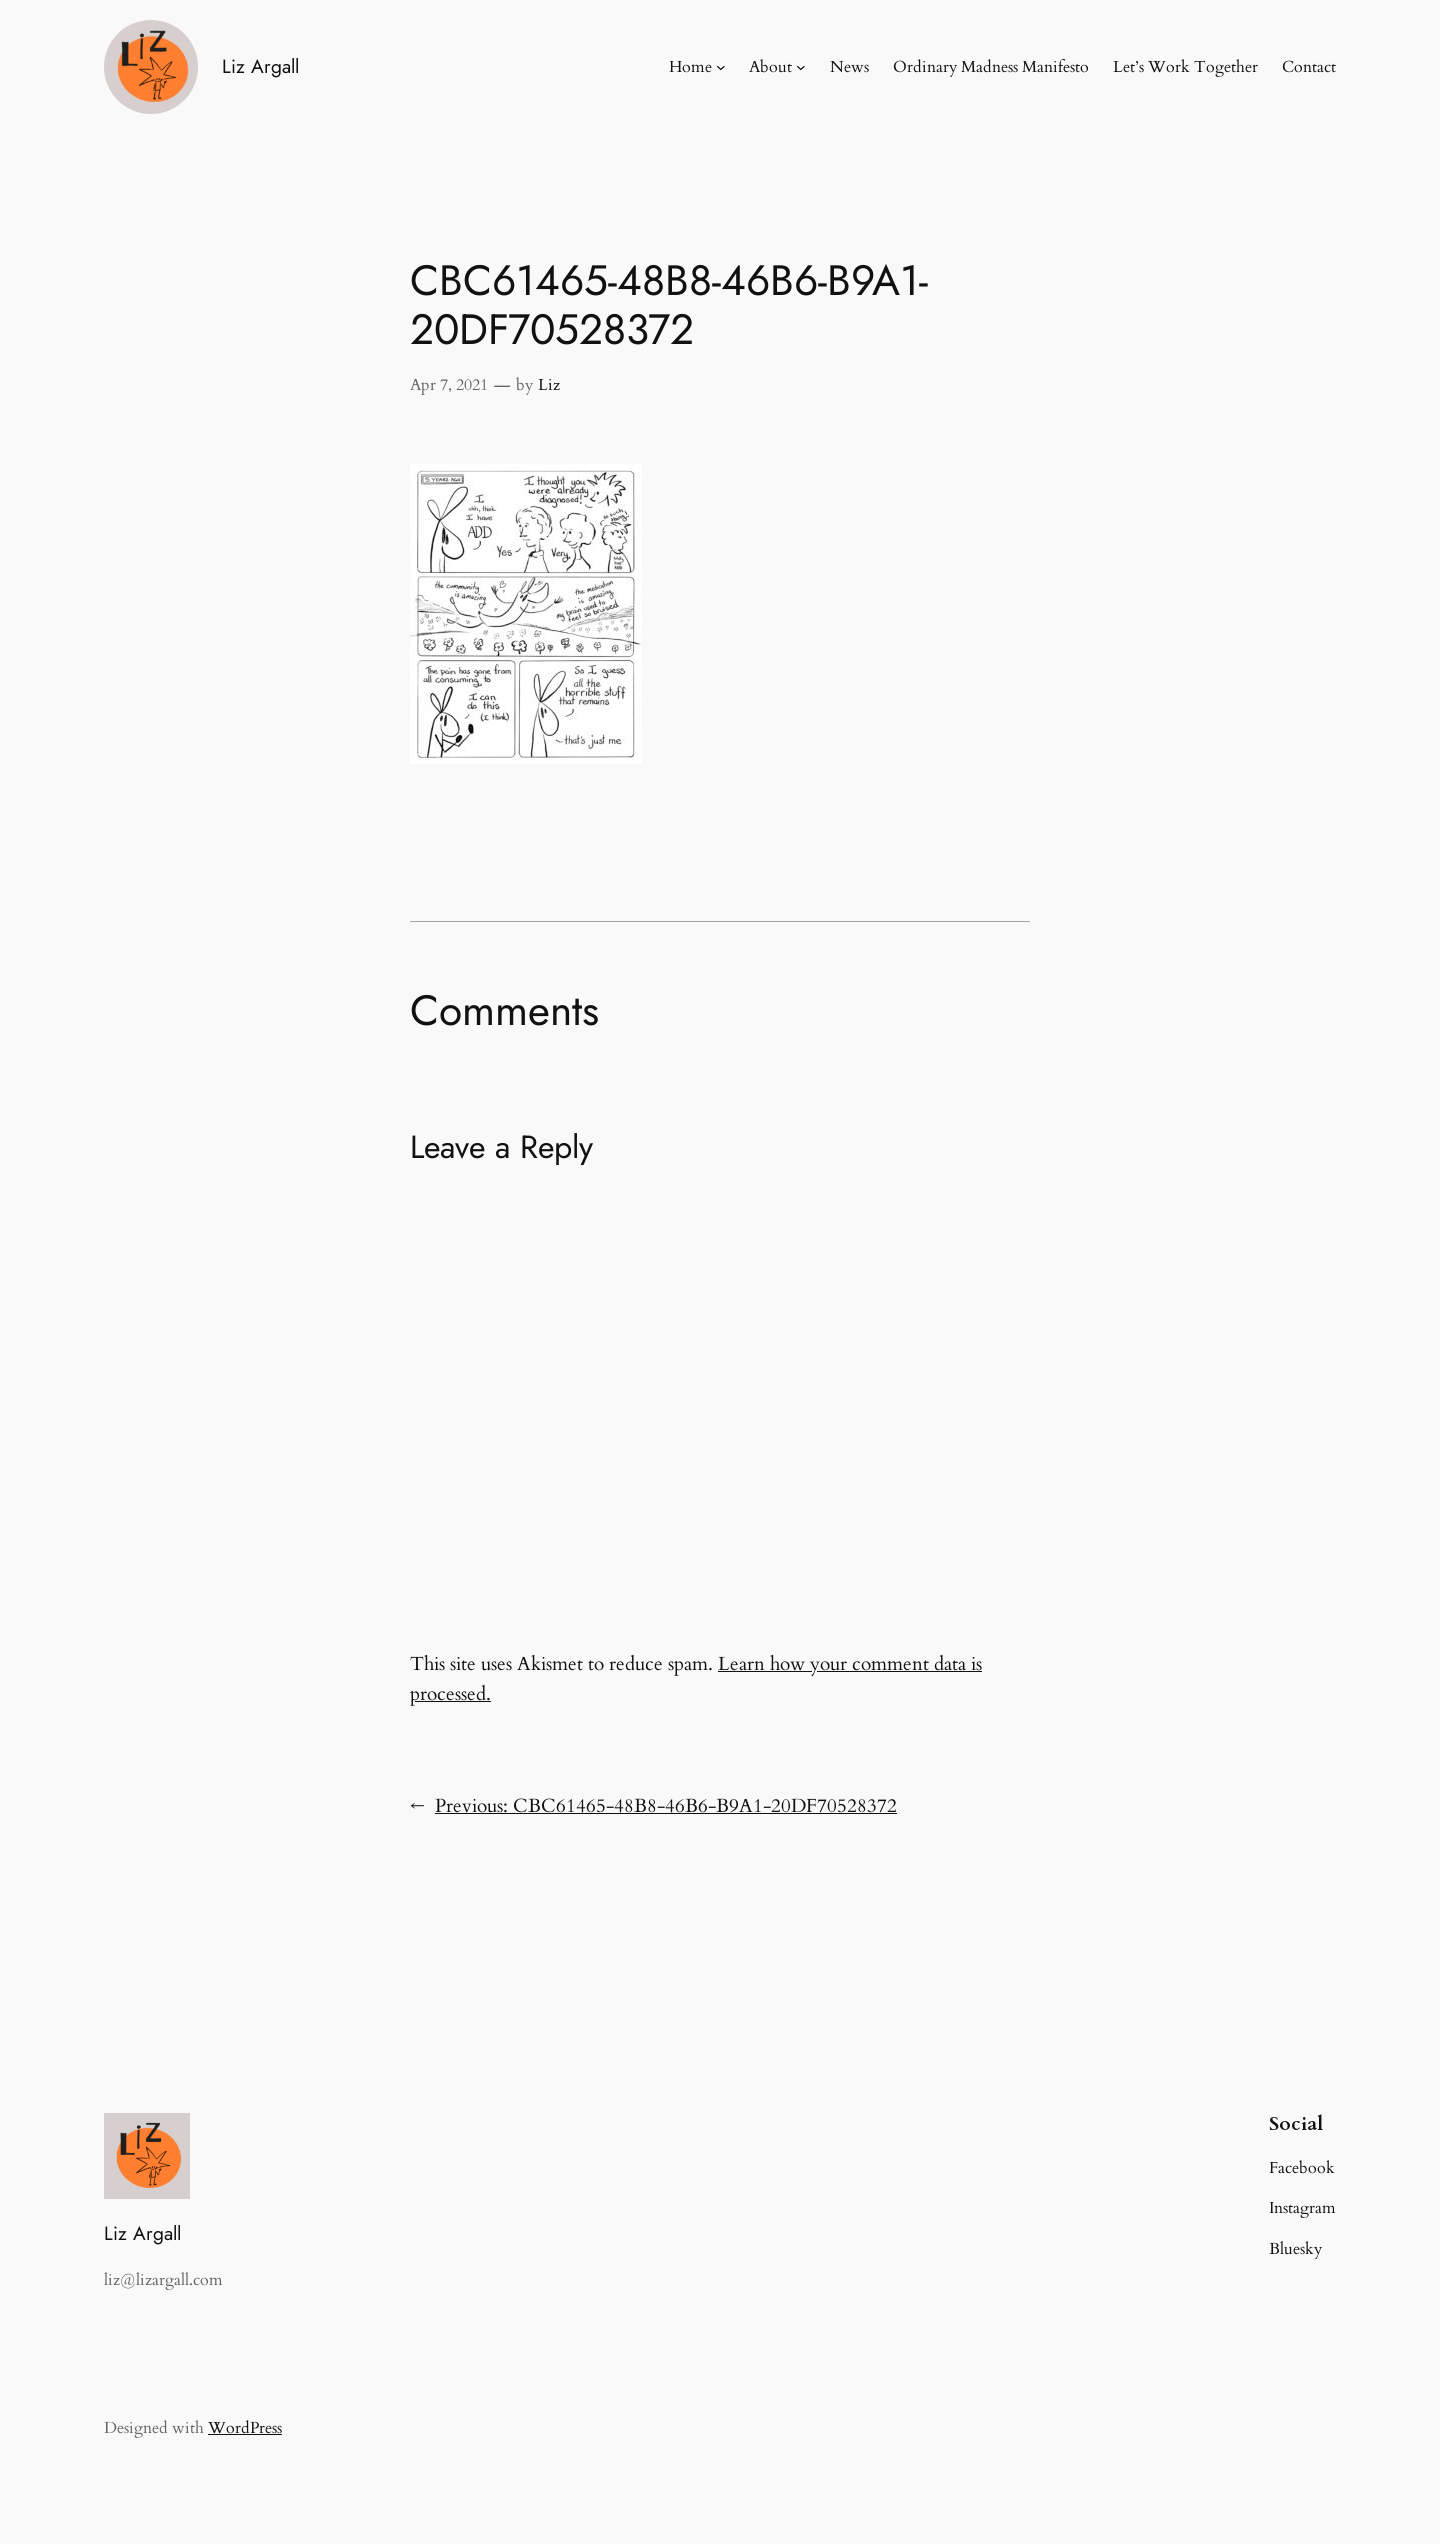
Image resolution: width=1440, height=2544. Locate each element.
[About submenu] (801, 67)
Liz (549, 385)
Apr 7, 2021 (449, 385)
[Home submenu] (721, 67)
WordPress (245, 2428)
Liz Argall (260, 66)
